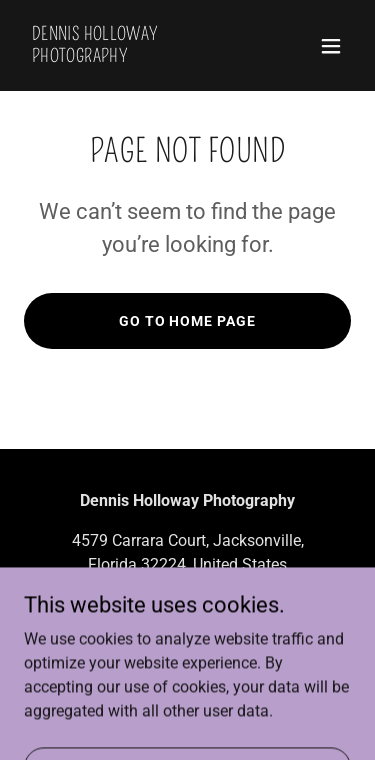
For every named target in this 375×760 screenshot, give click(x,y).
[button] (331, 46)
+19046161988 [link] (188, 604)
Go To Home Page (188, 321)
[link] (138, 56)
